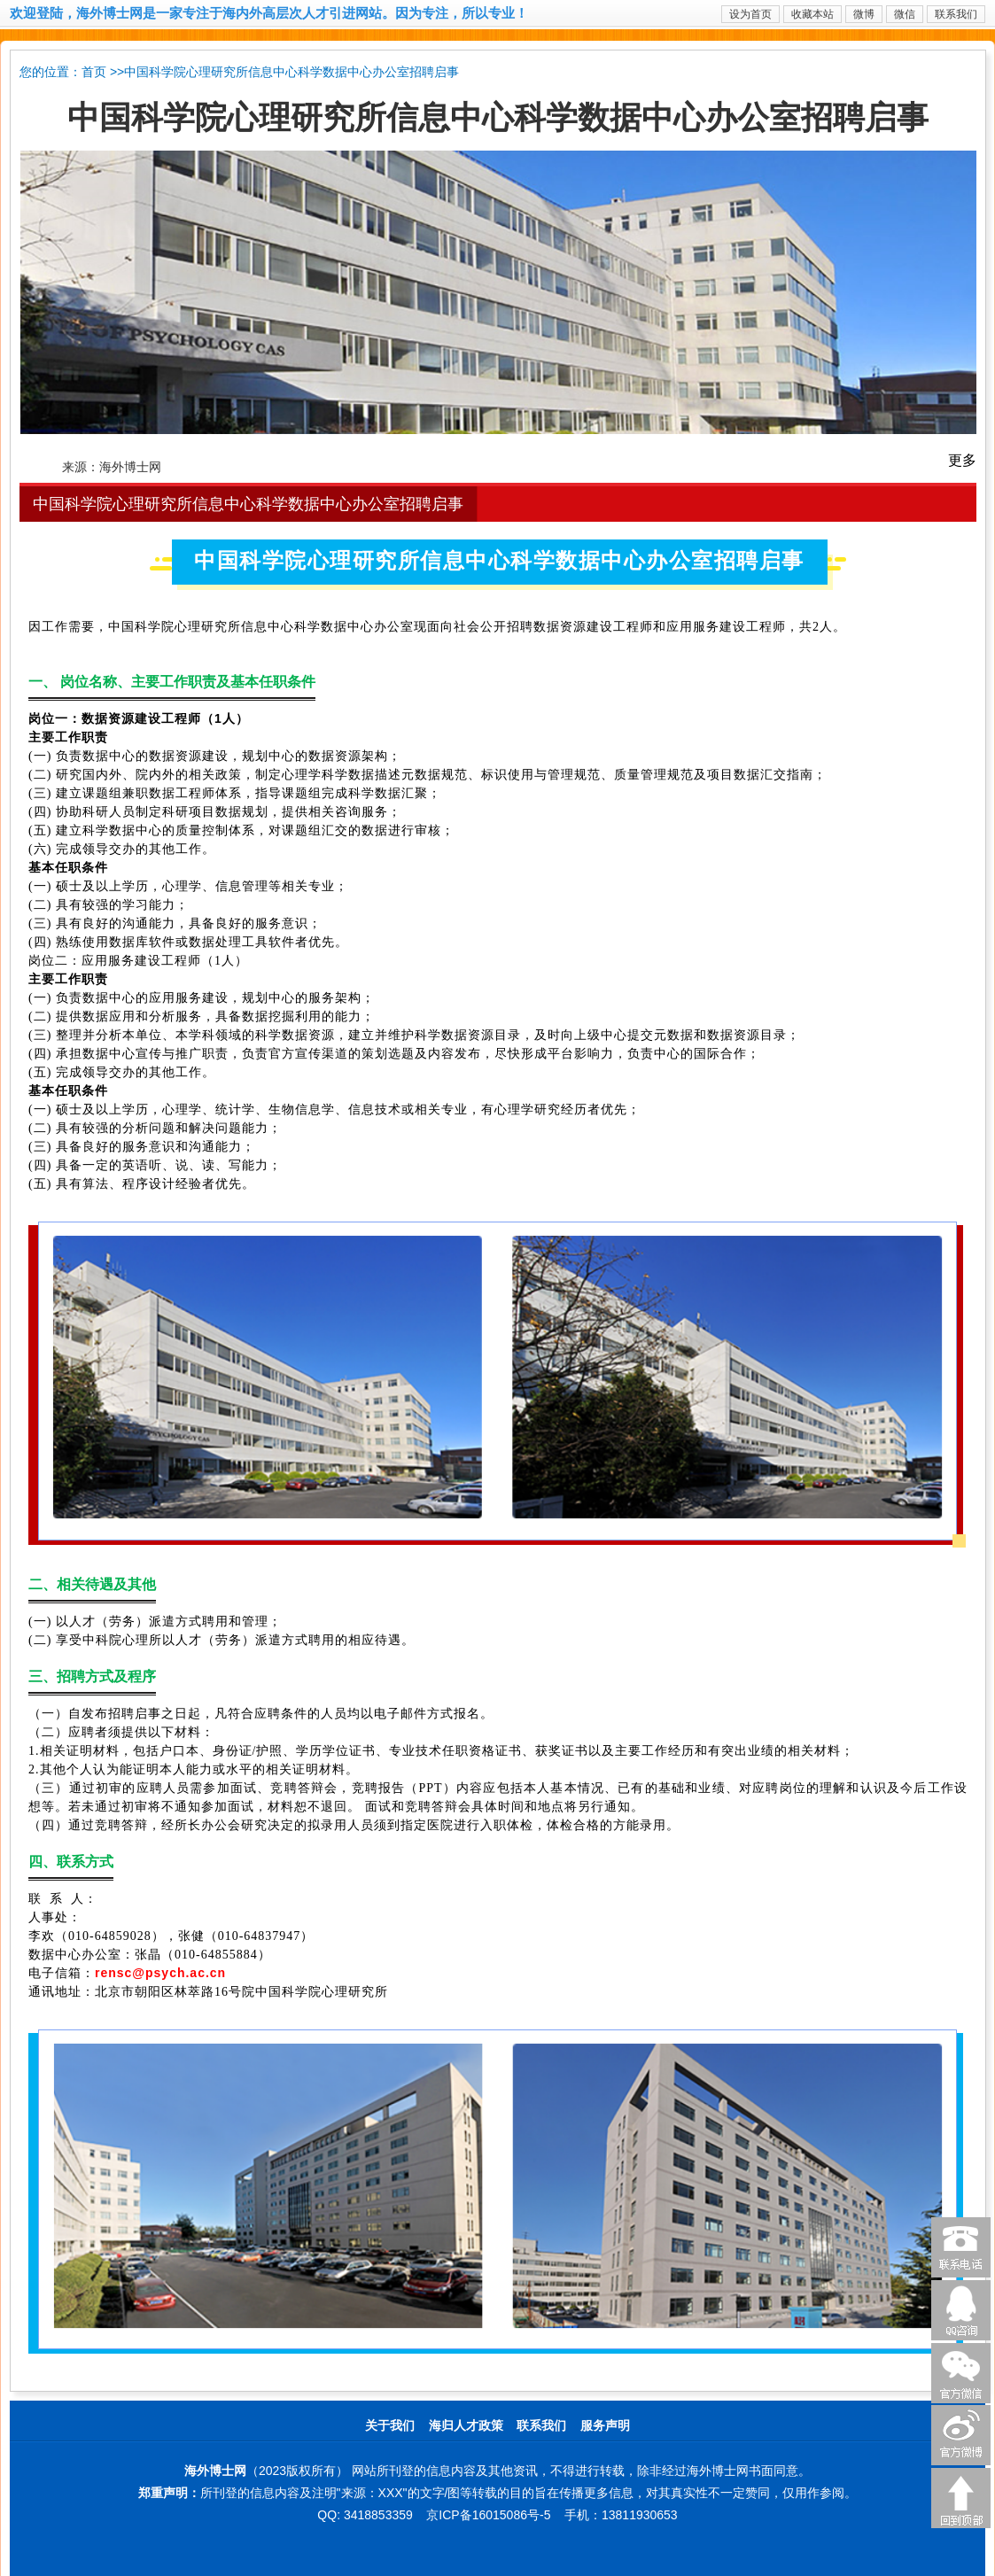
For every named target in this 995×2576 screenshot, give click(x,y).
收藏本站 (812, 14)
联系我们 (956, 14)
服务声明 (605, 2425)
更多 (962, 460)
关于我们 (390, 2425)
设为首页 (750, 14)
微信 (904, 14)
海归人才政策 (466, 2425)
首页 (94, 72)
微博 (864, 14)
